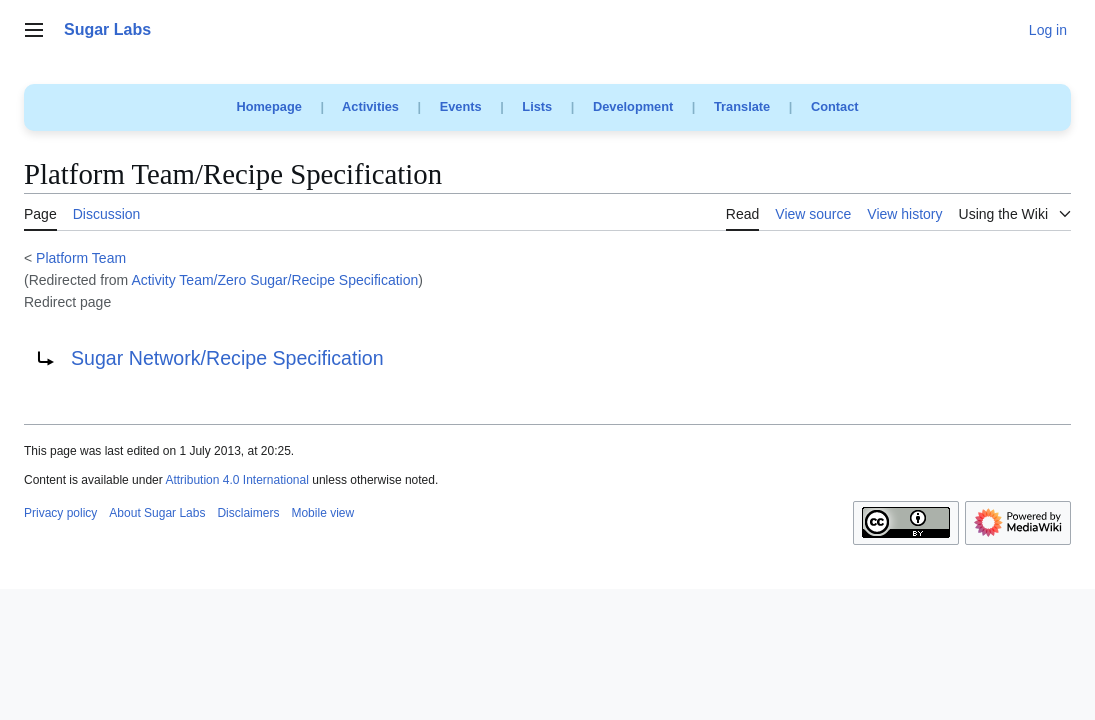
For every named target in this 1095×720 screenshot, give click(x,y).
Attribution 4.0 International (236, 480)
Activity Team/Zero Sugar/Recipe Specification (274, 280)
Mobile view (322, 513)
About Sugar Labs (157, 513)
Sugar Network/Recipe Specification (227, 358)
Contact (835, 106)
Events (461, 106)
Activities (370, 106)
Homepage (268, 106)
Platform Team (81, 258)
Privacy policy (60, 513)
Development (633, 106)
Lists (537, 106)
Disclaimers (248, 513)
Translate (742, 106)
